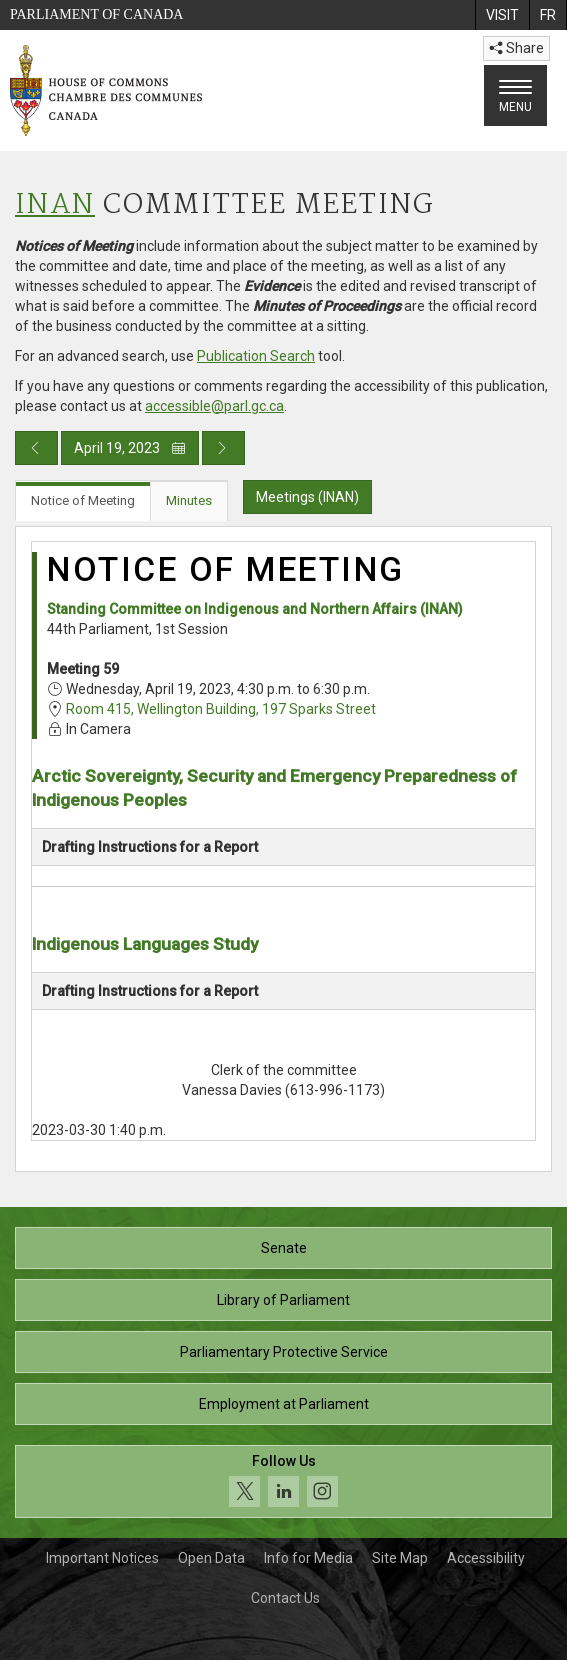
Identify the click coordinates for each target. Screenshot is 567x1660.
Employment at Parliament (284, 1404)
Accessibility (486, 1558)
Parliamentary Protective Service (284, 1352)
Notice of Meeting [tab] (83, 500)
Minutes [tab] (189, 500)
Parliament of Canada (96, 14)
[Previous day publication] (36, 448)
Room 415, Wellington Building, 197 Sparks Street (221, 709)
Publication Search (256, 356)
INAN (55, 205)
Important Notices (102, 1558)
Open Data (211, 1558)
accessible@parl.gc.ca (214, 406)
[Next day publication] (223, 448)
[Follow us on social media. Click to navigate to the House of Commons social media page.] (283, 1481)
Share (516, 48)
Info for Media (308, 1558)
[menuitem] (502, 15)
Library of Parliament (283, 1300)
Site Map (400, 1558)
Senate (284, 1248)
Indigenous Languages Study (145, 944)
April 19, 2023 (130, 448)
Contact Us (285, 1598)
